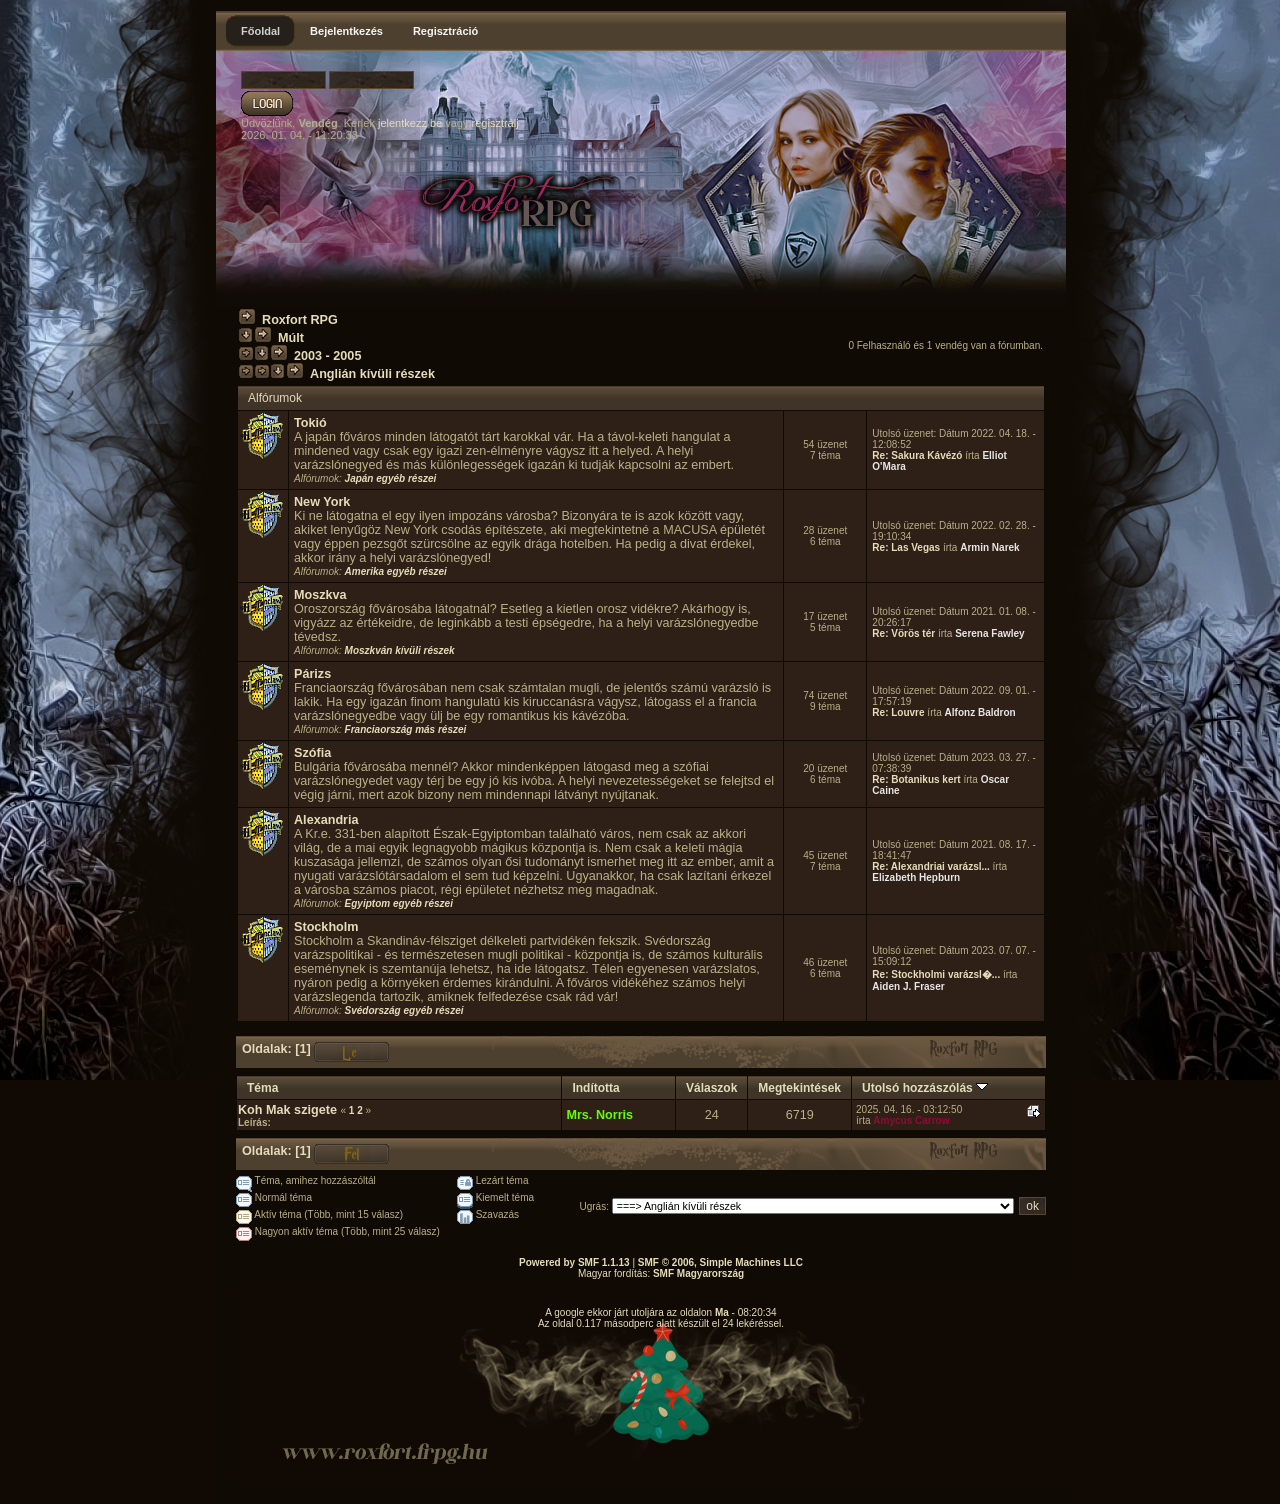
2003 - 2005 (327, 356)
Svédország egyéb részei (404, 1010)
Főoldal (260, 31)
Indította (595, 1088)
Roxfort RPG (300, 320)
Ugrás (593, 1206)
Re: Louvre (898, 712)
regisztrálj (495, 123)
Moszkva (320, 595)
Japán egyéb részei (391, 478)
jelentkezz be (410, 123)
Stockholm (326, 927)
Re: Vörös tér (903, 633)
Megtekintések (799, 1088)
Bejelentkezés (346, 31)
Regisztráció (445, 31)
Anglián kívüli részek (372, 374)
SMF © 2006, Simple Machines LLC (720, 1262)
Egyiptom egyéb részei (399, 903)
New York (322, 502)
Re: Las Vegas (906, 547)
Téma (262, 1088)
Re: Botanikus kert (916, 779)
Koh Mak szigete (287, 1110)
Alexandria (326, 820)
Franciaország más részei (406, 729)
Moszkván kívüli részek (400, 650)
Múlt (291, 338)
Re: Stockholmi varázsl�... (936, 974)
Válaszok (711, 1088)
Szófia (312, 753)
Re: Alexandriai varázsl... (930, 866)
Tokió (310, 423)
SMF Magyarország (698, 1273)
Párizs (312, 674)
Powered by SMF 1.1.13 (574, 1262)
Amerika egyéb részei (396, 571)
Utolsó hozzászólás (925, 1088)
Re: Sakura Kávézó (917, 455)
